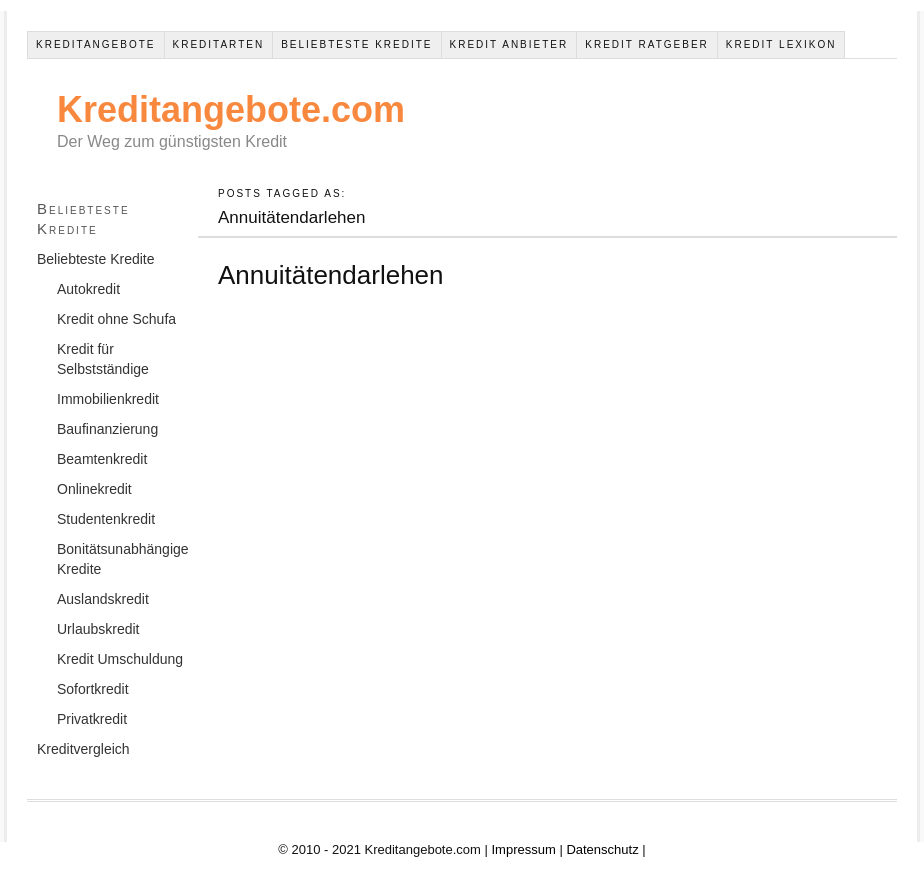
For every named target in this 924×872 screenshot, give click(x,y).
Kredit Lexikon (781, 44)
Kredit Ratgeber (647, 44)
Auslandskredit (103, 599)
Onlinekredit (94, 489)
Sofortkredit (93, 689)
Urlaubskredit (98, 629)
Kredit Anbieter (509, 44)
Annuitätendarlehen (331, 275)
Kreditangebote (96, 44)
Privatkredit (92, 719)
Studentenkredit (106, 519)
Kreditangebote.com (231, 109)
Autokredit (88, 289)
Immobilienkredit (108, 399)
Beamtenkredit (102, 459)
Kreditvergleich (83, 749)
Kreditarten (219, 44)
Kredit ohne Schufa (116, 319)
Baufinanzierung (107, 429)
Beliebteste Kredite (356, 44)
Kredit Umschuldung (120, 659)
